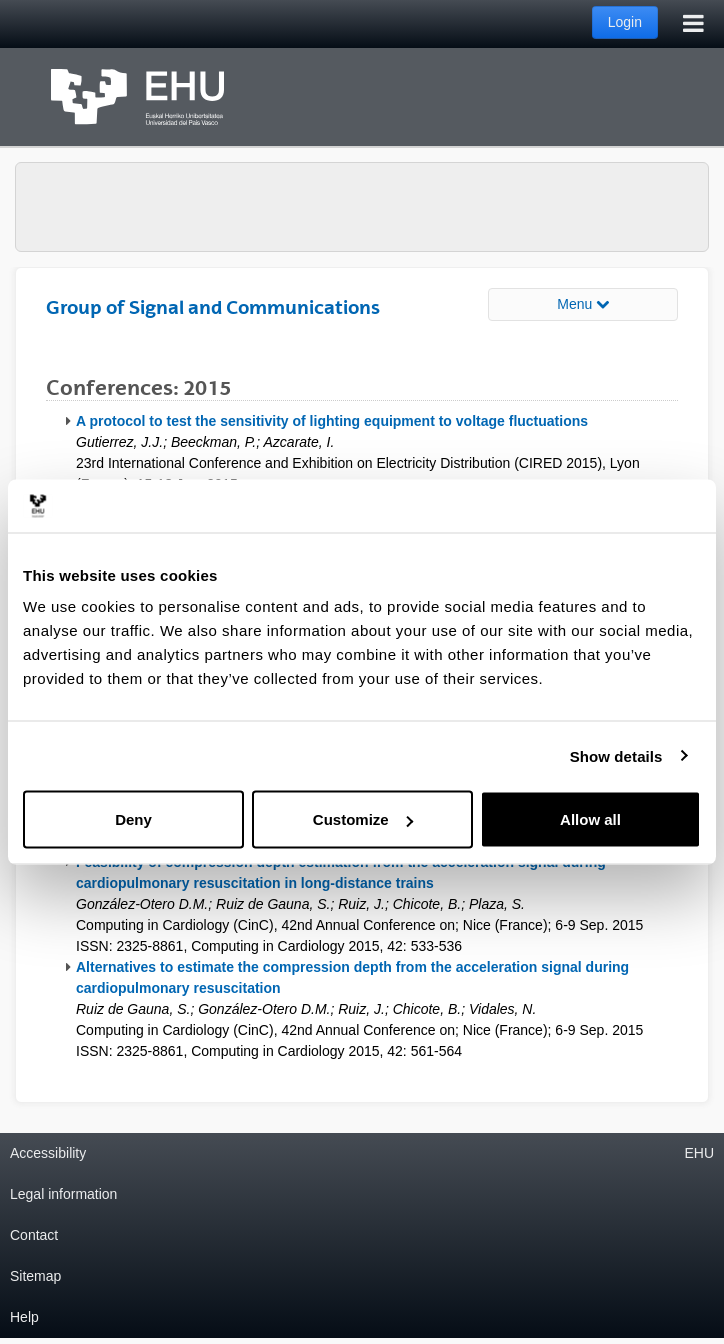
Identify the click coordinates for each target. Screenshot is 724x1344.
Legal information (63, 1194)
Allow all (590, 819)
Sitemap (35, 1276)
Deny (133, 819)
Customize (363, 819)
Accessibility (48, 1153)
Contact (34, 1235)
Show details (616, 755)
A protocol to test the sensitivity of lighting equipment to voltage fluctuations (332, 421)
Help (24, 1317)
